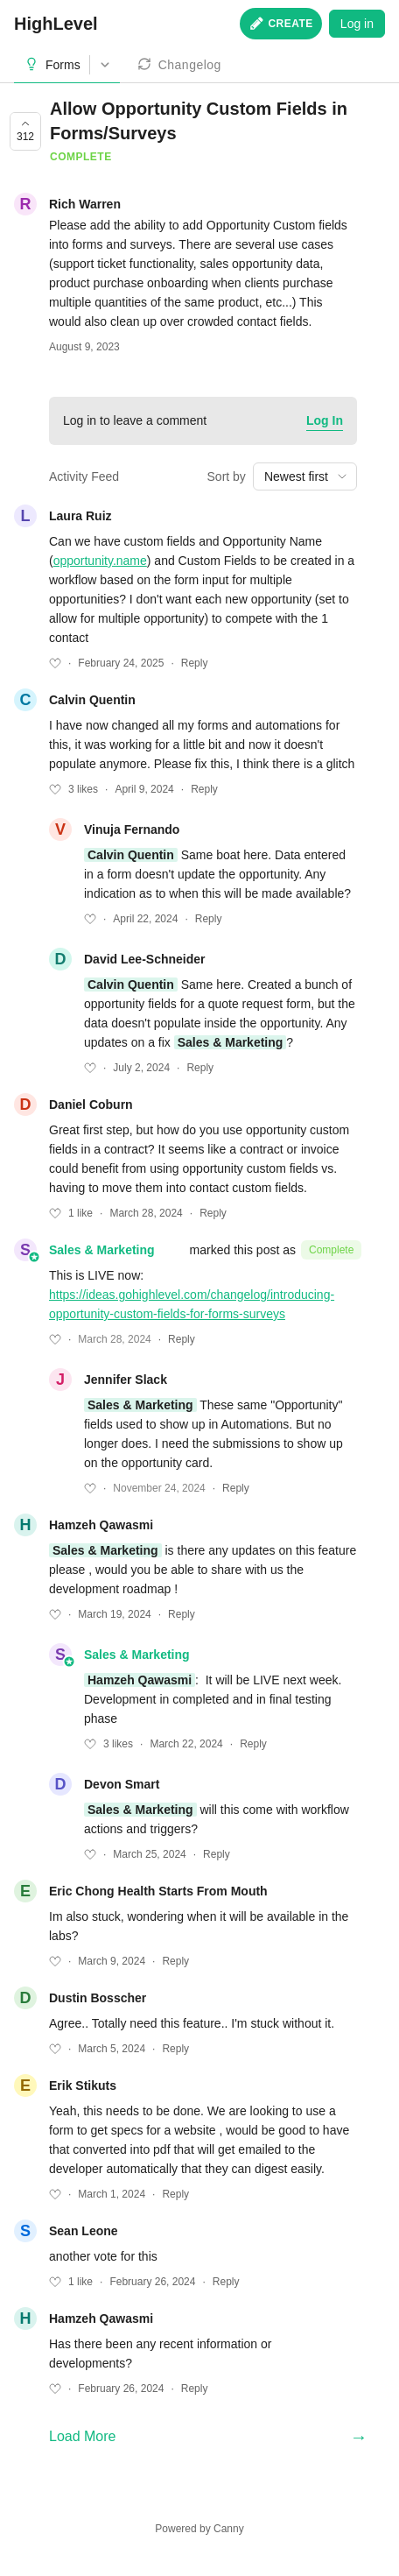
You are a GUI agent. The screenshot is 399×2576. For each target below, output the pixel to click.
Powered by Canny (199, 2529)
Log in (357, 24)
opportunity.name (100, 561)
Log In (324, 420)
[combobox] (305, 476)
